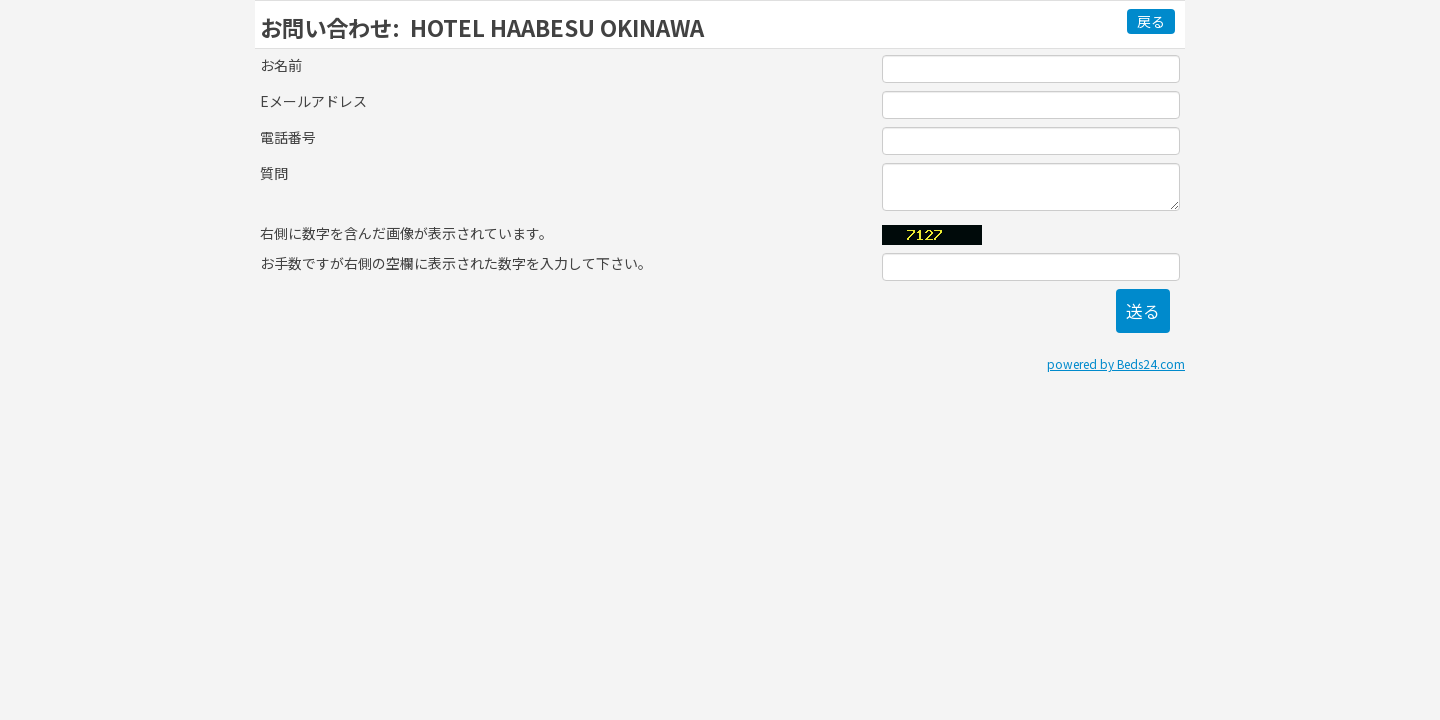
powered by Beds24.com (1116, 363)
